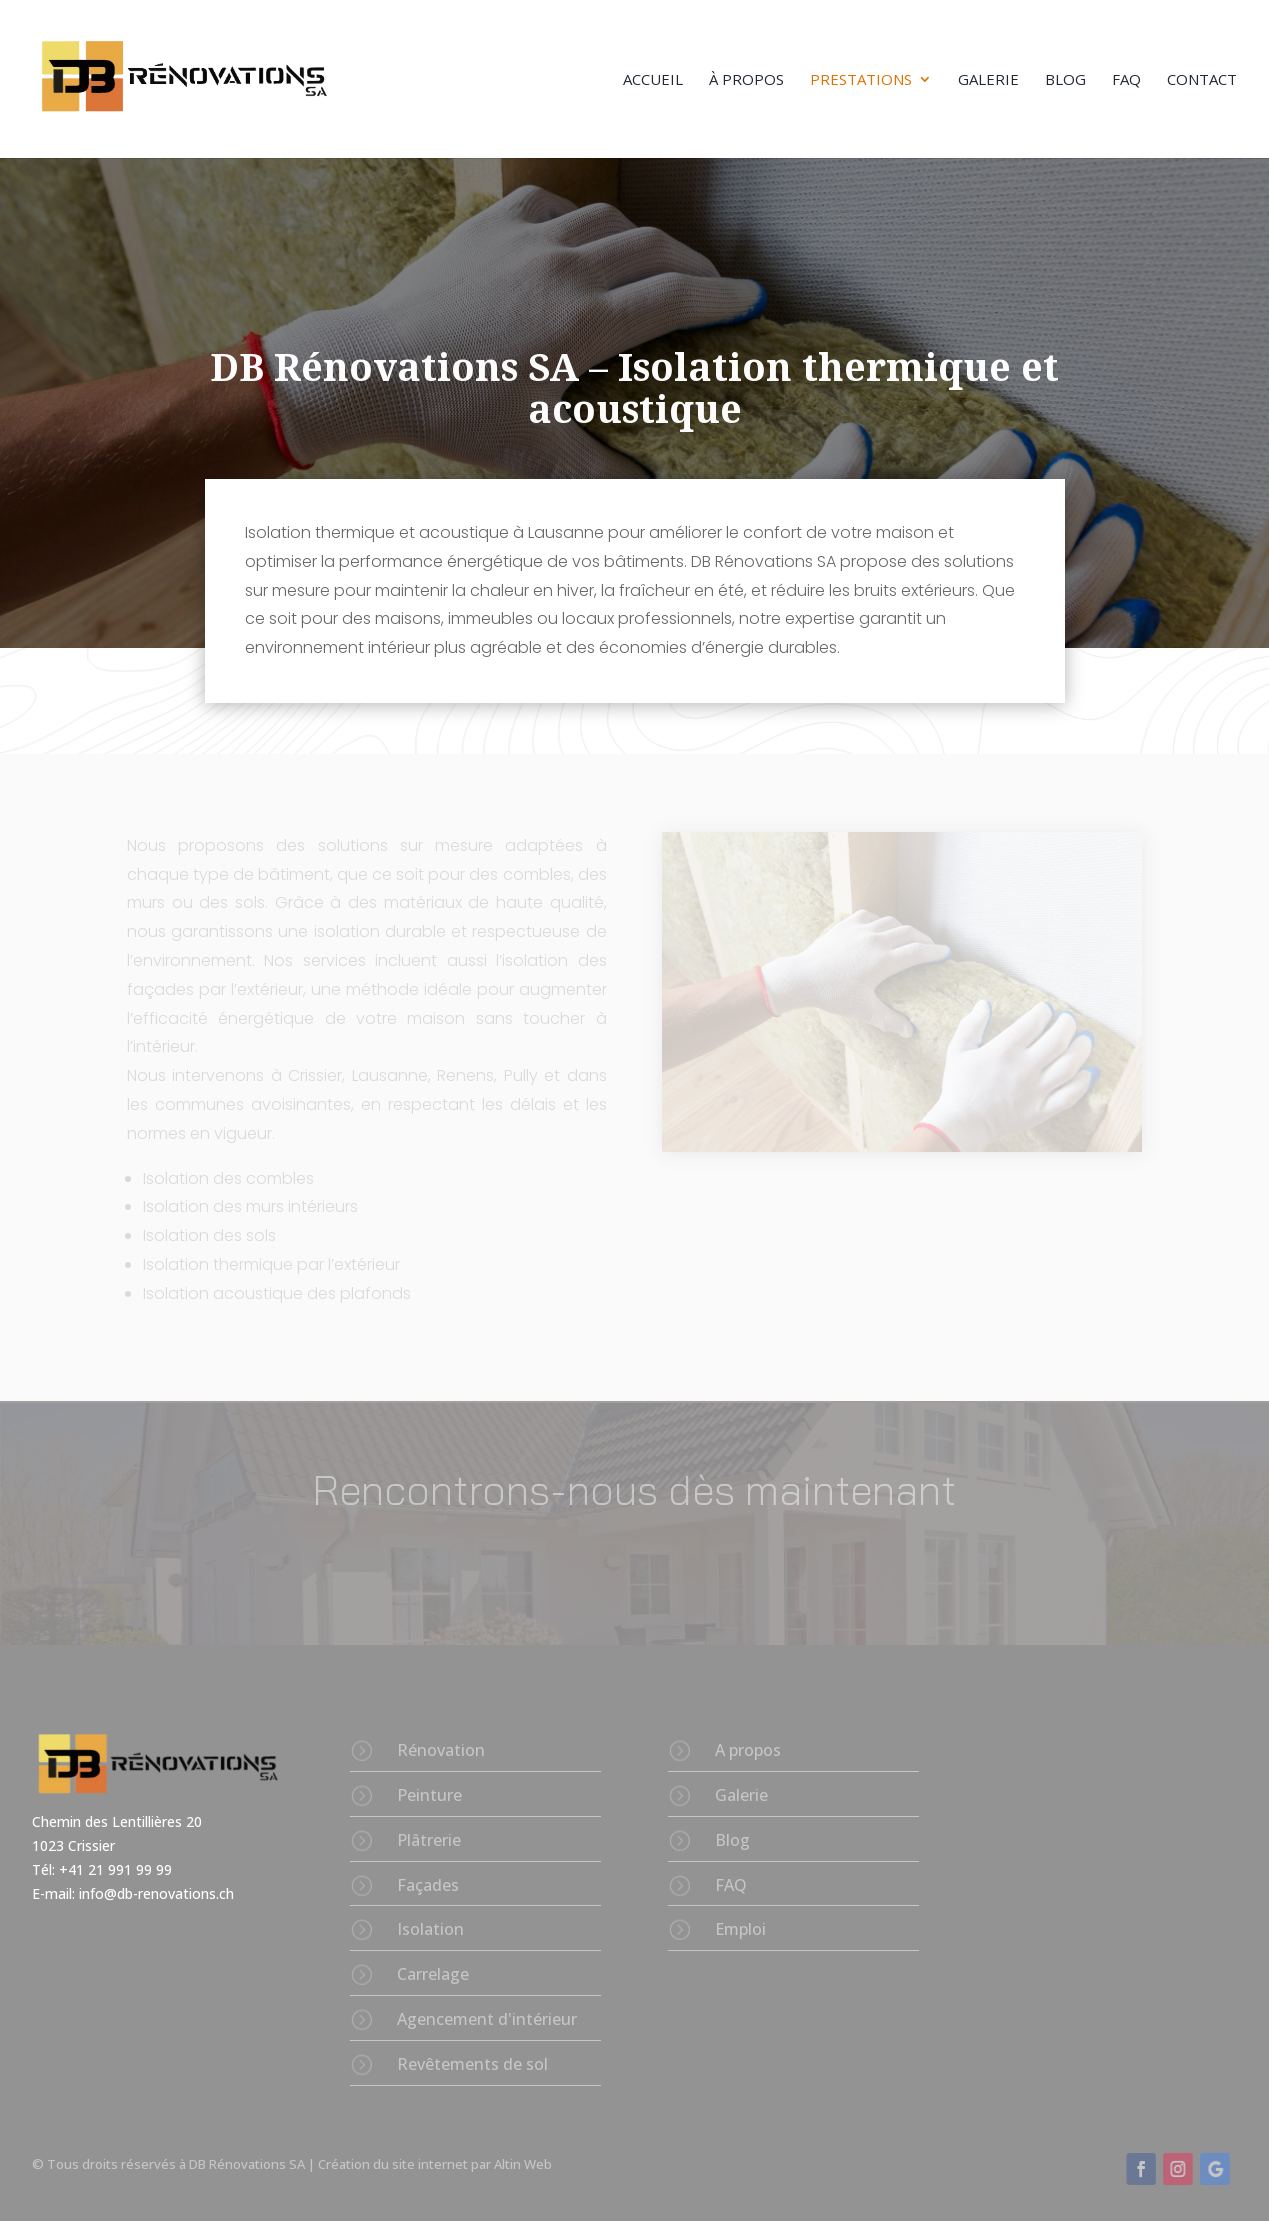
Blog (1065, 80)
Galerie (988, 80)
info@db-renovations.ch (156, 1893)
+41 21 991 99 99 (117, 1869)
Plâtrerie (429, 1840)
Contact (1202, 80)
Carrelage (433, 1974)
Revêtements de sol (472, 2064)
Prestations (861, 80)
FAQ (1126, 80)
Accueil (653, 80)
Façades (428, 1885)
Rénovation (441, 1750)
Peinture (429, 1795)
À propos (746, 80)
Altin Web (523, 2164)
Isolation (430, 1929)
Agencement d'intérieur (487, 2019)
